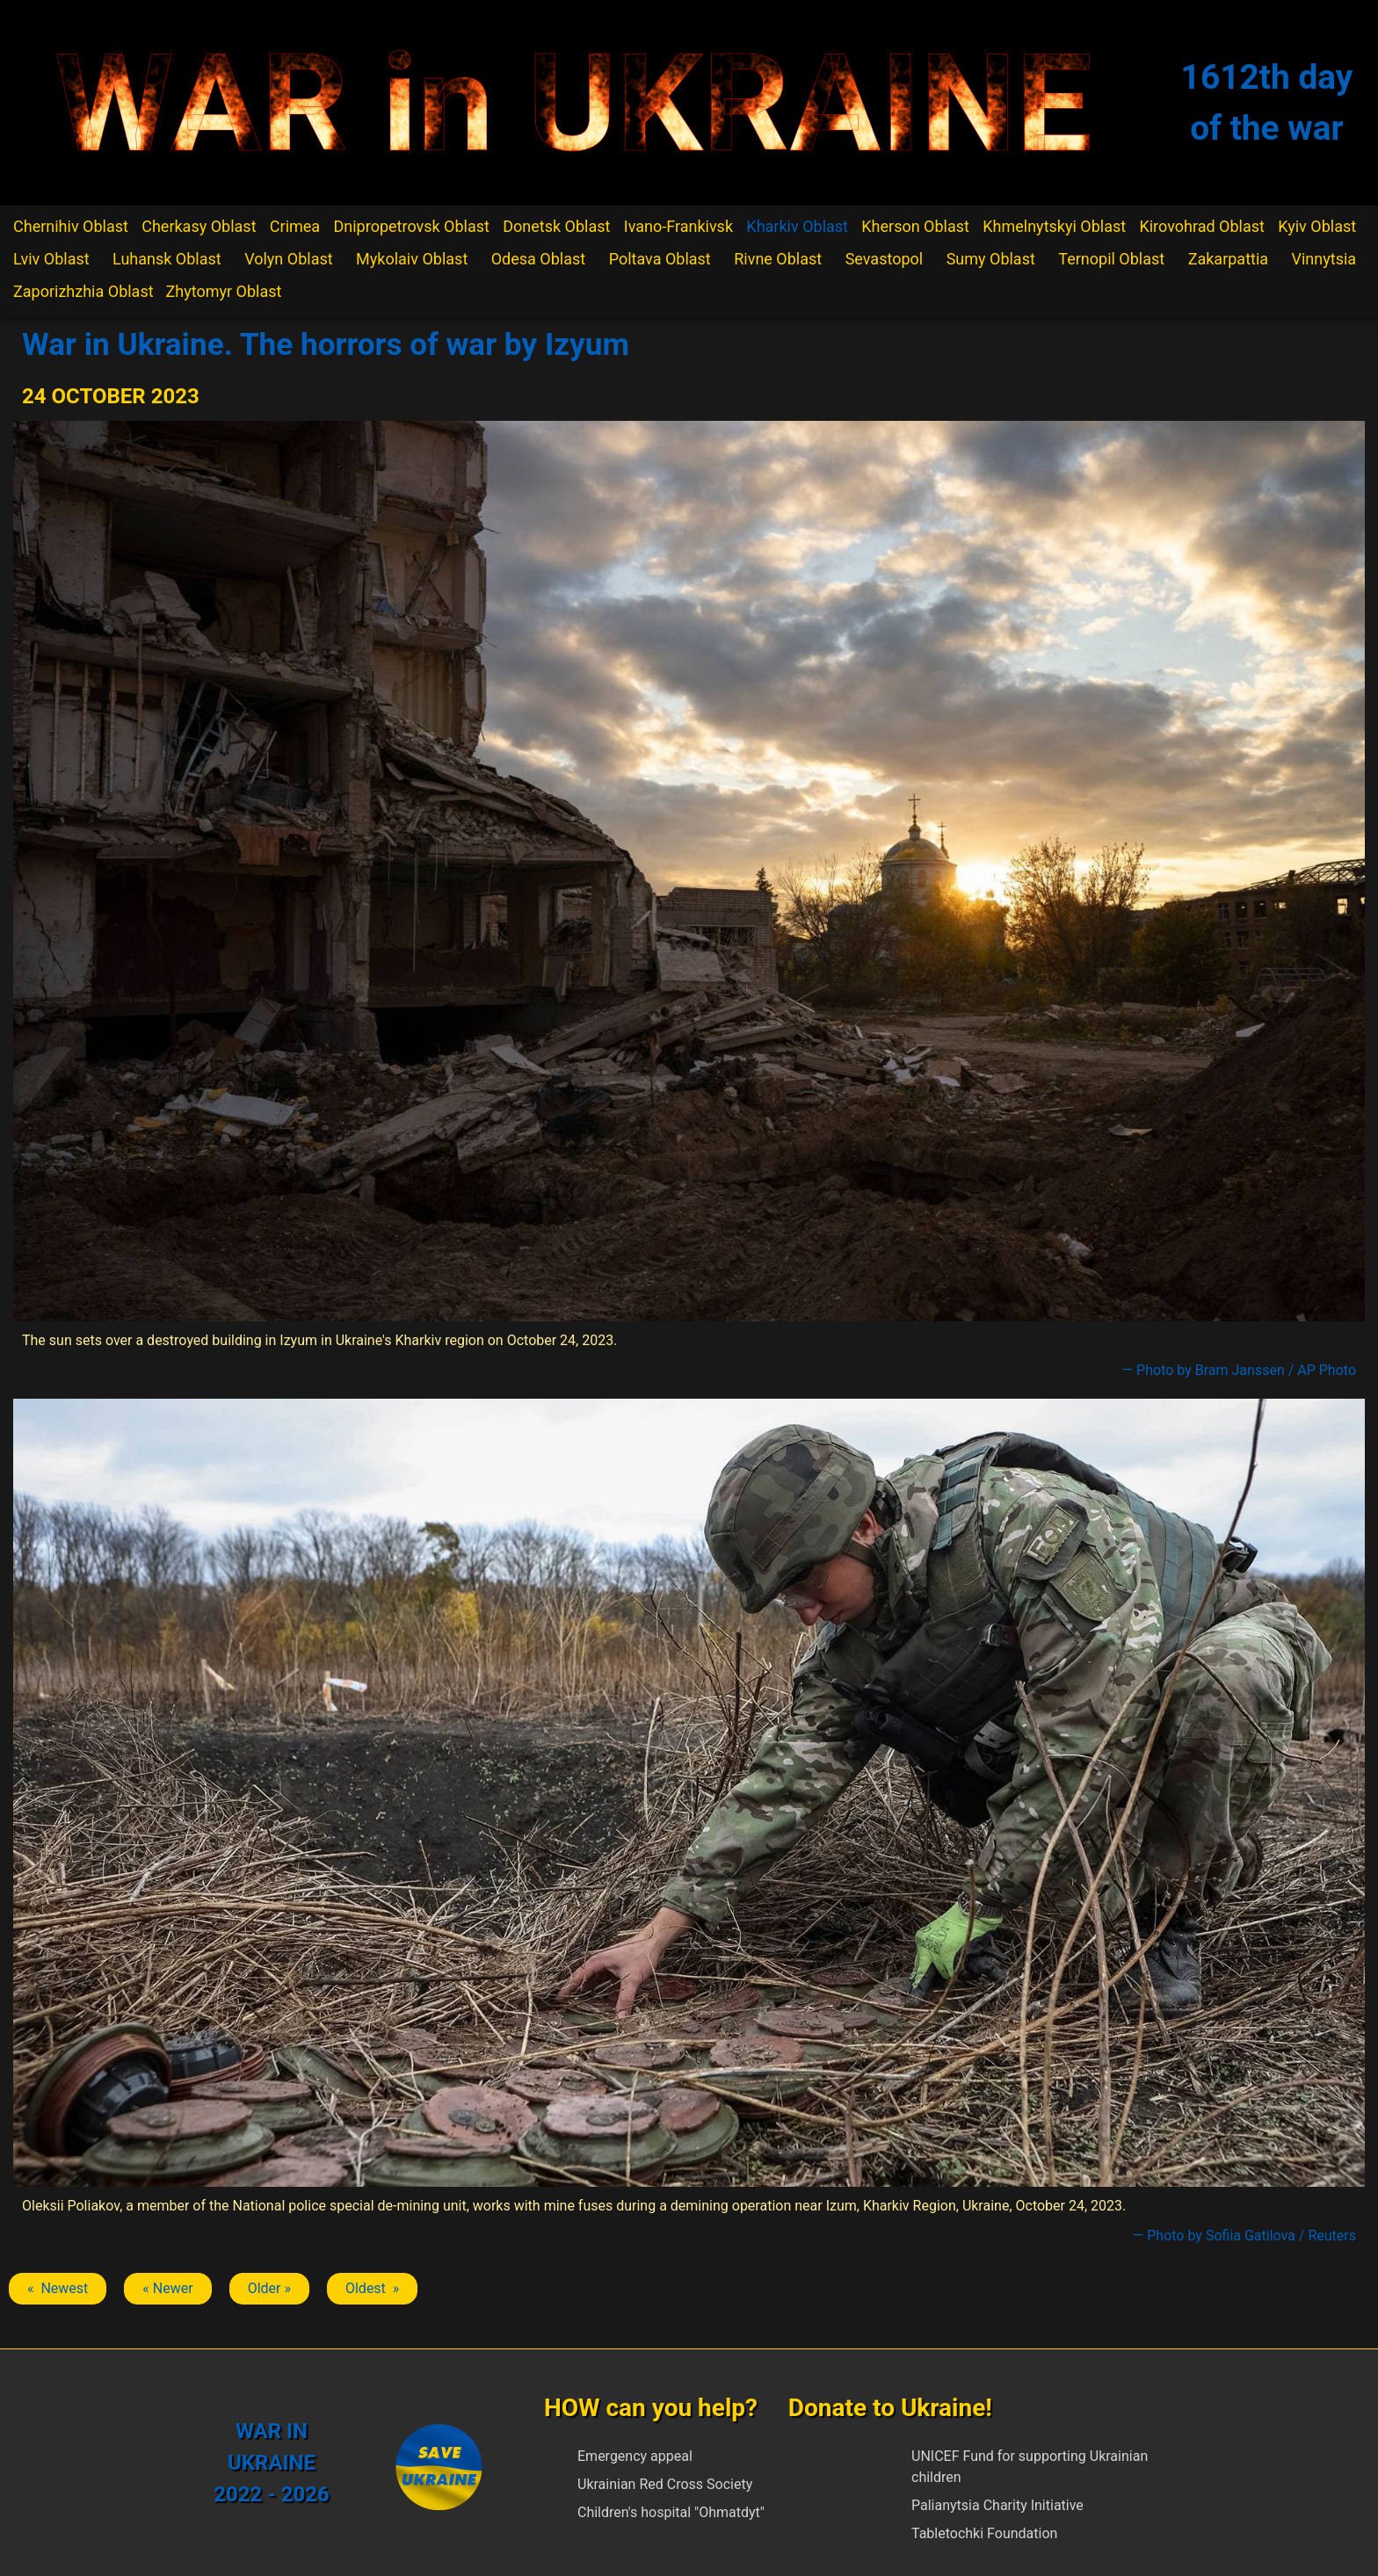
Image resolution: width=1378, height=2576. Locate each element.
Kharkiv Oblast (797, 226)
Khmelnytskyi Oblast (1054, 226)
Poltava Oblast (660, 259)
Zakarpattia (1228, 259)
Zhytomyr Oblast (224, 291)
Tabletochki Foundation (984, 2533)
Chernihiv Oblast (70, 226)
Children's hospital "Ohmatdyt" (671, 2512)
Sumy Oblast (990, 259)
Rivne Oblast (778, 259)
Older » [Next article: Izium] (269, 2288)
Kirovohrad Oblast (1202, 226)
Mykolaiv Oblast (412, 259)
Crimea (295, 226)
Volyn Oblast (288, 259)
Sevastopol (884, 259)
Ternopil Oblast (1111, 259)
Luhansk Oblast (166, 259)
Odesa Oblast (538, 259)
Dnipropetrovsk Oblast (411, 226)
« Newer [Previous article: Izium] (167, 2288)
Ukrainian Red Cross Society (664, 2484)
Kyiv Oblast (1317, 226)
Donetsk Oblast (556, 226)
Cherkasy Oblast (198, 226)
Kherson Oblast (915, 226)
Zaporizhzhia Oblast (83, 291)
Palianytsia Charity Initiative (997, 2505)
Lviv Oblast (51, 259)
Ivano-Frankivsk (678, 226)
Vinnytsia (1324, 259)
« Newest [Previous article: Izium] (57, 2288)
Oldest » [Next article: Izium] (372, 2288)
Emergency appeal (635, 2456)
